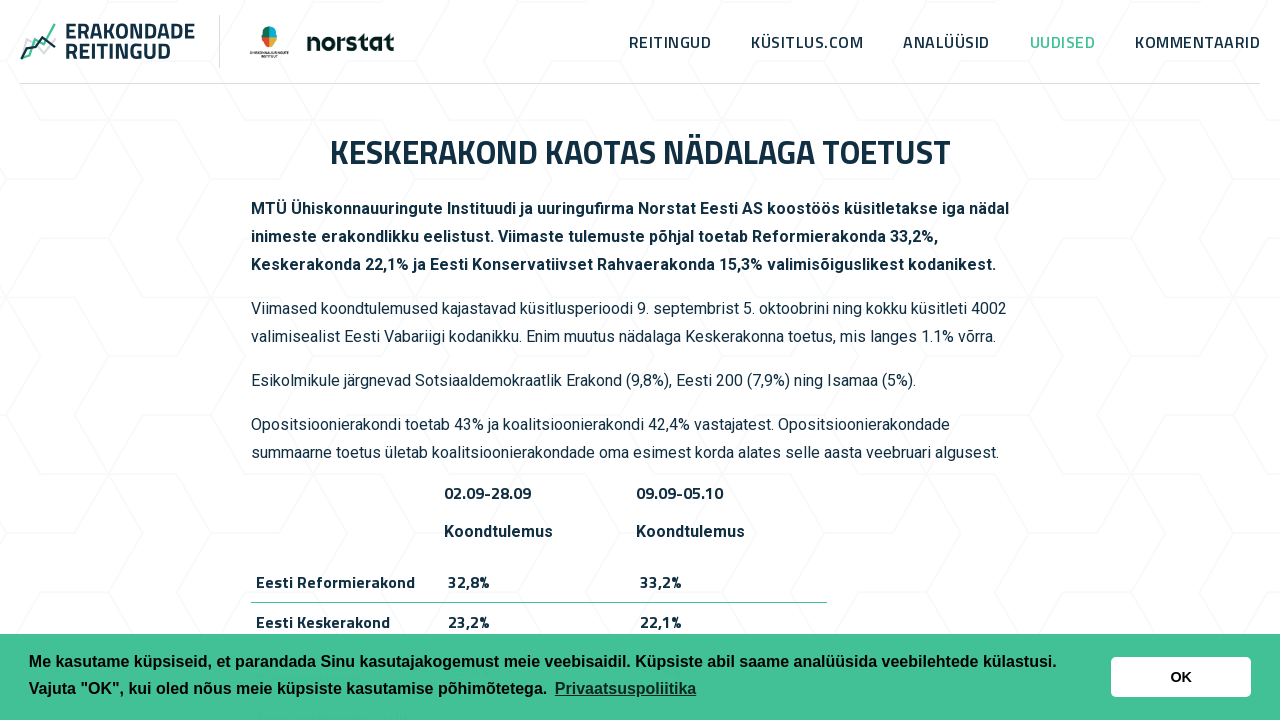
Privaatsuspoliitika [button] (625, 688)
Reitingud (670, 42)
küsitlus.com (807, 42)
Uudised (1063, 42)
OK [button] (1181, 677)
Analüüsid (946, 42)
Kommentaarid (1197, 42)
